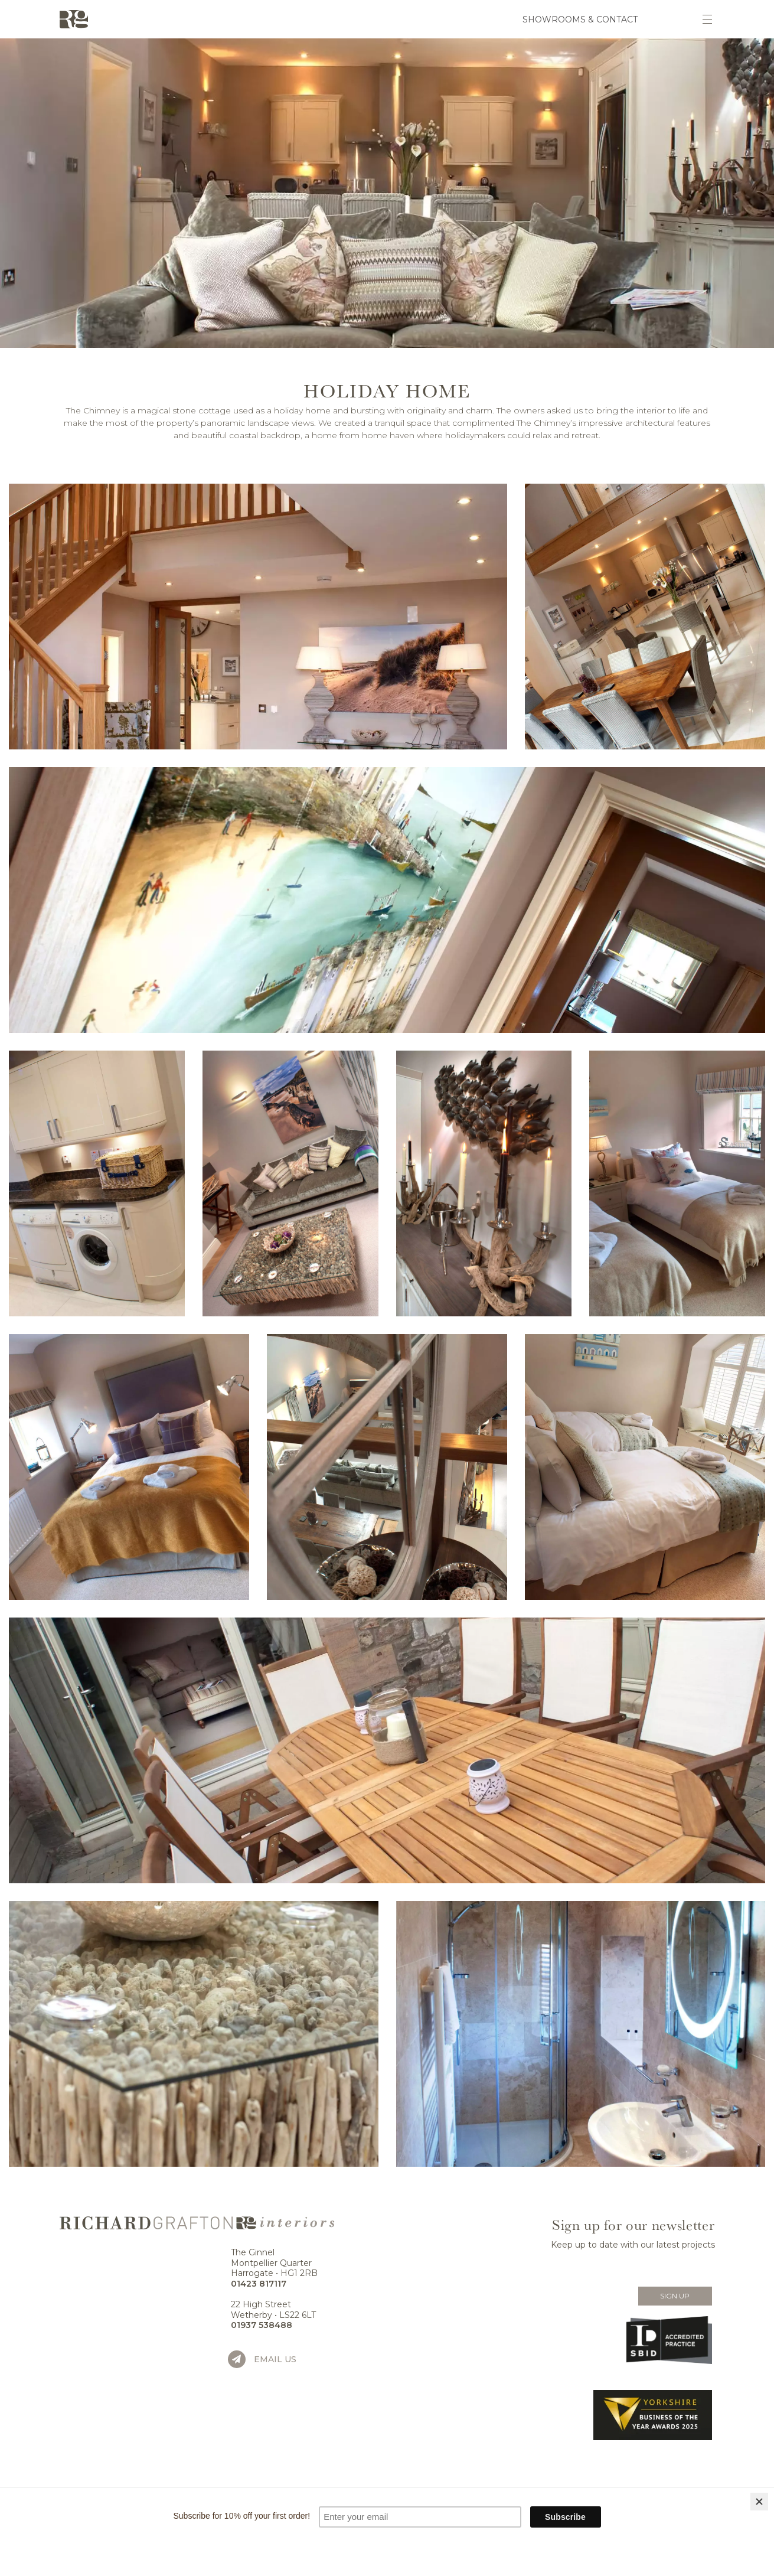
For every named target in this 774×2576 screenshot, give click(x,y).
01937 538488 (261, 2325)
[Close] (759, 2501)
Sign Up (675, 2295)
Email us (275, 2359)
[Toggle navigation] (707, 19)
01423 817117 (258, 2283)
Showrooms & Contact (580, 19)
